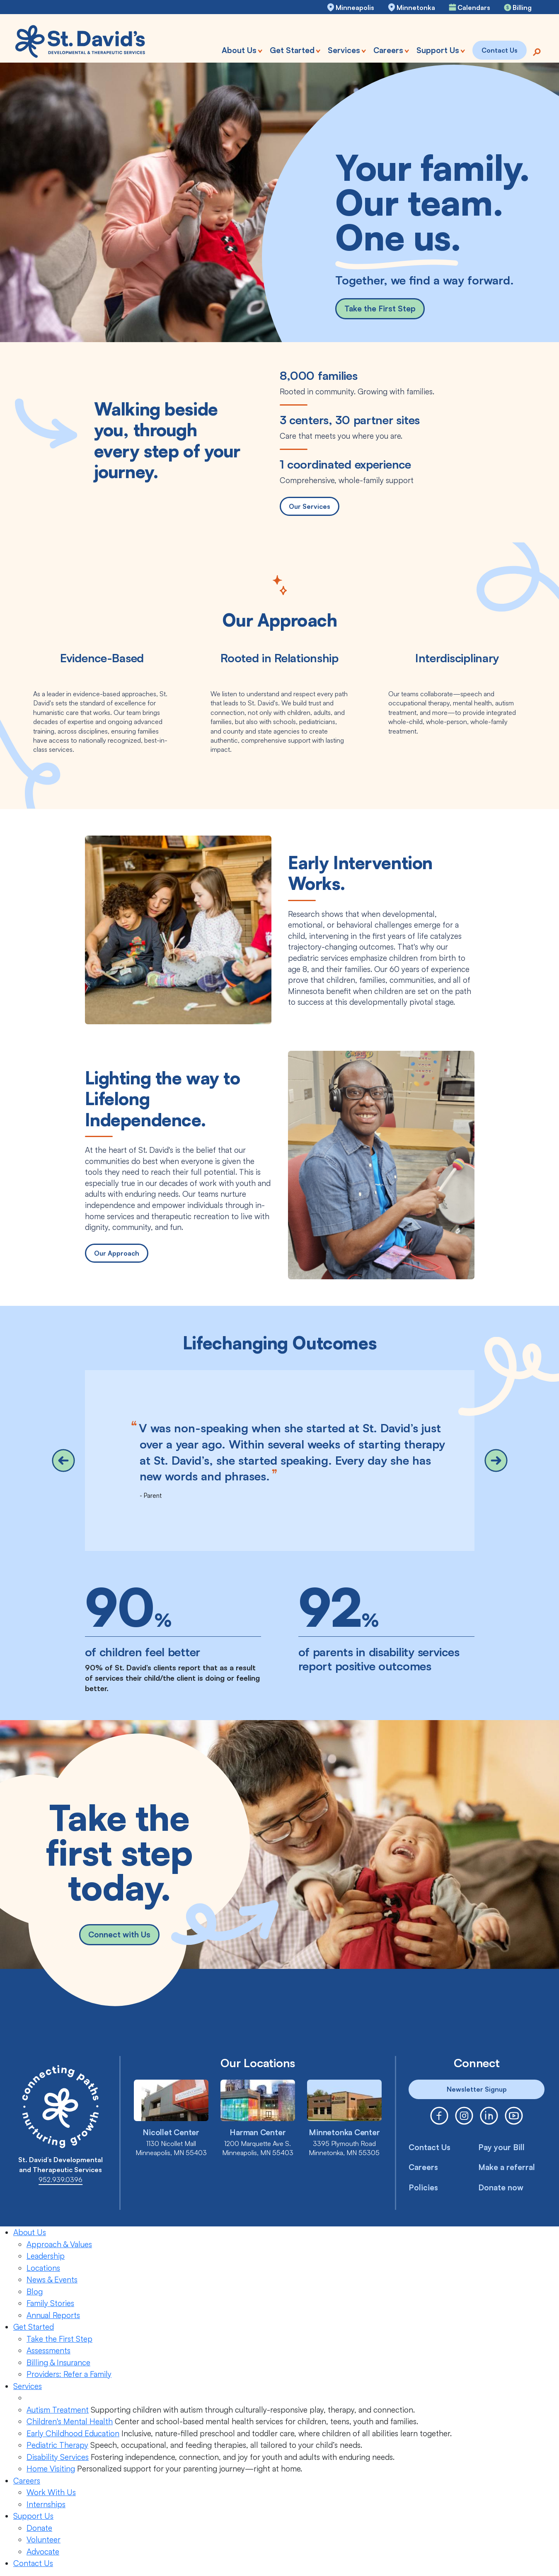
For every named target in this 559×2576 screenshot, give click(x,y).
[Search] (536, 51)
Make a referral (506, 2167)
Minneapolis (355, 7)
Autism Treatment (58, 2410)
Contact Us (430, 2147)
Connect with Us (119, 1937)
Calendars (473, 7)
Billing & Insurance (58, 2362)
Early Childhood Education (73, 2433)
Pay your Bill (501, 2147)
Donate (39, 2528)
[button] (63, 1460)
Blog (35, 2292)
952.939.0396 (60, 2179)
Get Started (33, 2327)
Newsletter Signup (477, 2089)
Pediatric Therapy (57, 2445)
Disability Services (58, 2457)
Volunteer (43, 2539)
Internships (46, 2504)
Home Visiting (51, 2469)
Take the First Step (380, 308)
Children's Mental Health (70, 2421)
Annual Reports (53, 2315)
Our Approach (116, 1253)
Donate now (501, 2187)
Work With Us (51, 2492)
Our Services (309, 506)
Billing (522, 7)
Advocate (43, 2552)
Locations (43, 2268)
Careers (423, 2167)
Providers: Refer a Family (69, 2374)
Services (27, 2386)
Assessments (48, 2350)
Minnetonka (416, 7)
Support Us (33, 2516)
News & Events (52, 2279)
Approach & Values (59, 2244)
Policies (423, 2187)
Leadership (46, 2256)
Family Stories (50, 2303)
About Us (29, 2232)
